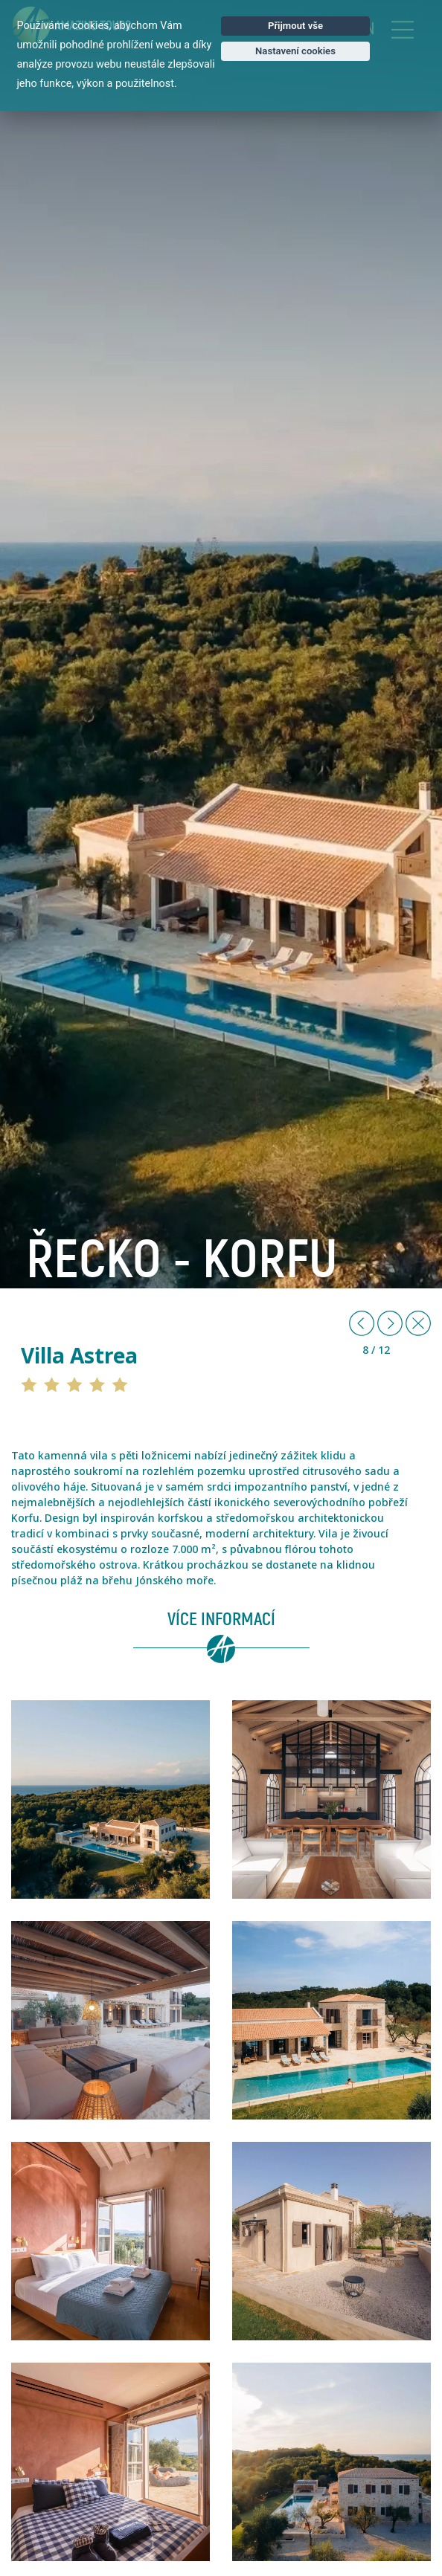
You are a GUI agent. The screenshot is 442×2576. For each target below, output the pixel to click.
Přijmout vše (295, 25)
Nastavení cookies (295, 51)
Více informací (221, 1620)
